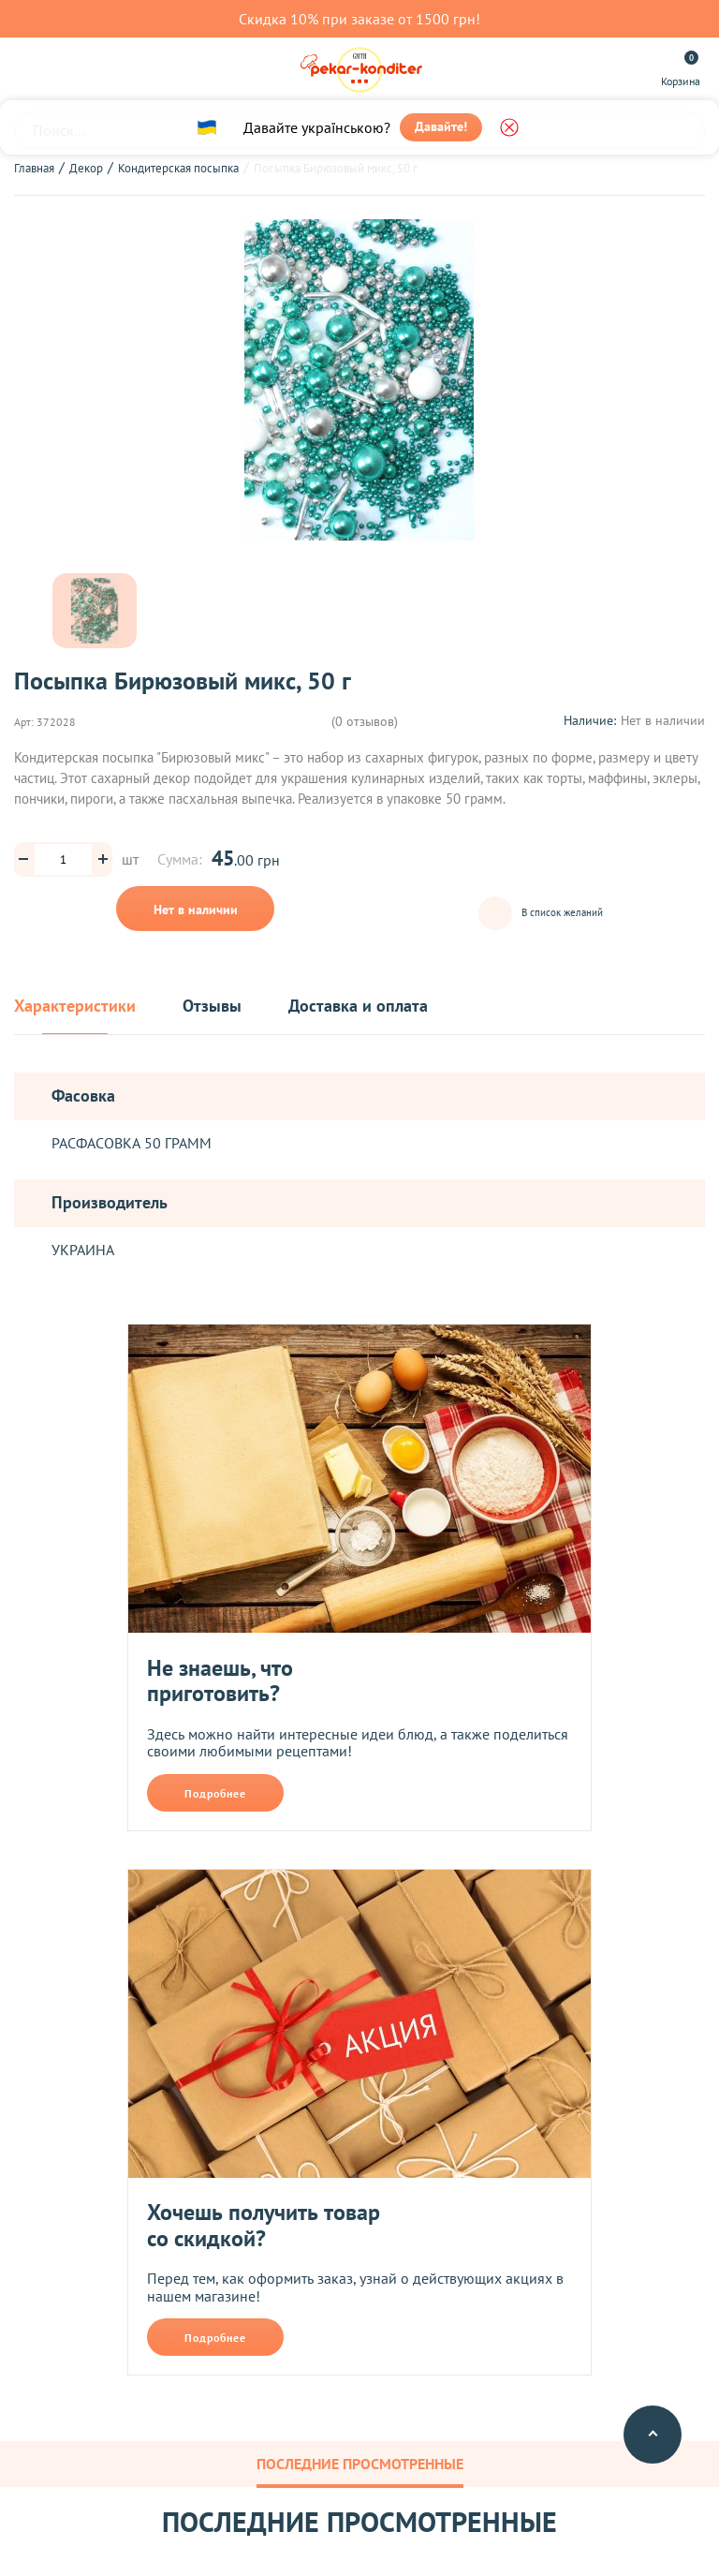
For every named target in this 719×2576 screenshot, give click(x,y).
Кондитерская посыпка (178, 168)
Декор (86, 168)
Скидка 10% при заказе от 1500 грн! (359, 18)
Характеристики (75, 1006)
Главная (34, 168)
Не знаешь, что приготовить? (220, 1681)
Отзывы (212, 1006)
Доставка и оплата (358, 1006)
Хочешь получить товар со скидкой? (263, 2225)
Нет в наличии (196, 909)
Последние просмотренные (360, 2463)
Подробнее (215, 1793)
